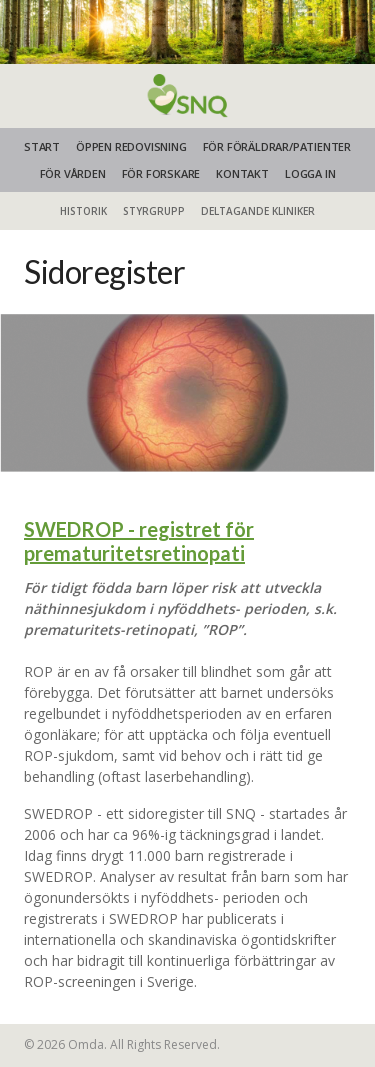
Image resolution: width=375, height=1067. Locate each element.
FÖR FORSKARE (161, 173)
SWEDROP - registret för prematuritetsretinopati (139, 541)
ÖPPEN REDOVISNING (131, 146)
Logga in (310, 173)
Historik (83, 211)
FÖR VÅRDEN (73, 173)
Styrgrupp (154, 211)
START (42, 146)
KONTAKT (242, 173)
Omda (86, 1044)
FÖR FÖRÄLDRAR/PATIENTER (277, 146)
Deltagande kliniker (258, 211)
